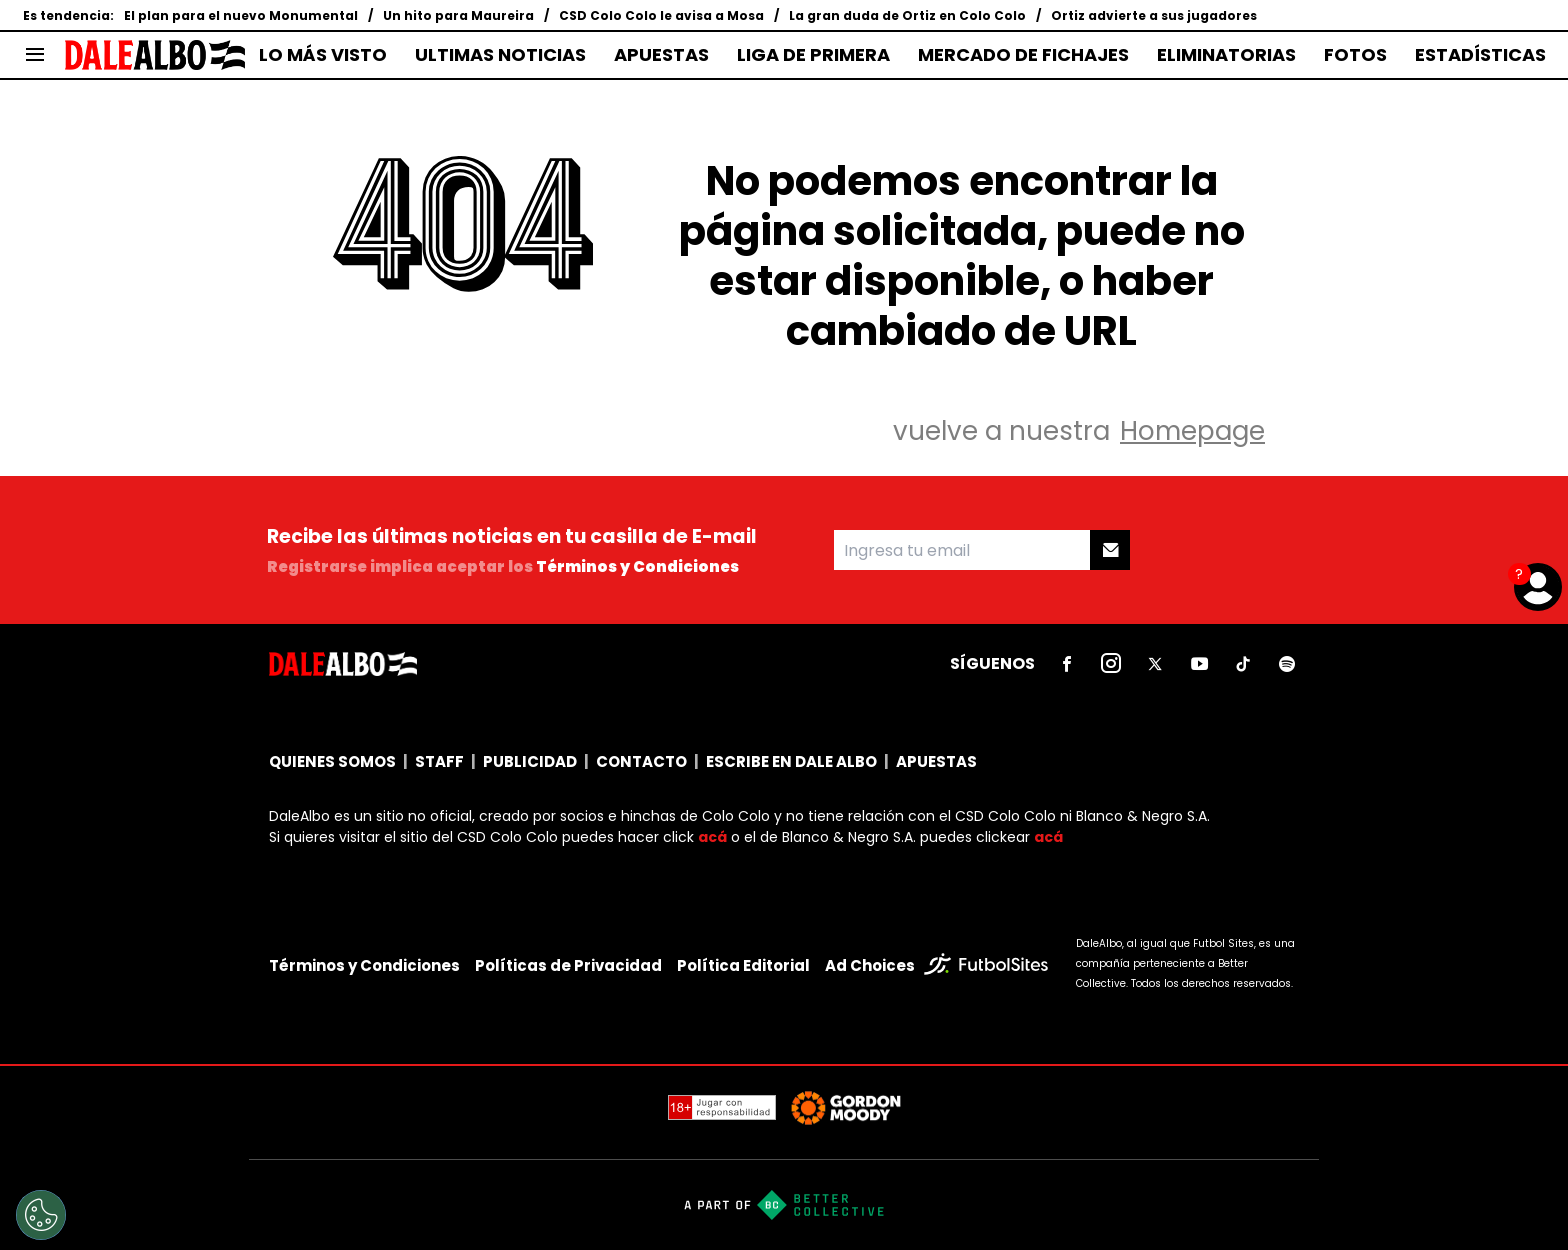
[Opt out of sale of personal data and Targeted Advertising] (41, 1215)
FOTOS (1355, 55)
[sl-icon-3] (1155, 664)
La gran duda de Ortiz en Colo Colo (907, 15)
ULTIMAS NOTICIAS (500, 55)
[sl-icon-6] (1287, 664)
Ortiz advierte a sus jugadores (1154, 15)
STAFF (439, 761)
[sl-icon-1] (1067, 664)
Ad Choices (870, 965)
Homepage (1192, 431)
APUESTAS (661, 55)
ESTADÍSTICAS (1480, 55)
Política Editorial (743, 965)
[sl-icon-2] (1111, 664)
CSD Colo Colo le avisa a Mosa (661, 15)
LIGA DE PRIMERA (813, 55)
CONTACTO (641, 761)
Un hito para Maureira (458, 15)
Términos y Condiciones (637, 566)
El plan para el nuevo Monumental (241, 15)
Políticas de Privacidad (568, 965)
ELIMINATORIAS (1226, 55)
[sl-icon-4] (1199, 664)
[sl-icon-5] (1243, 664)
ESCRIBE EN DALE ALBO (791, 761)
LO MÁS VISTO (323, 55)
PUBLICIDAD (530, 761)
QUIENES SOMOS (332, 761)
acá (712, 837)
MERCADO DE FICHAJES (1023, 55)
